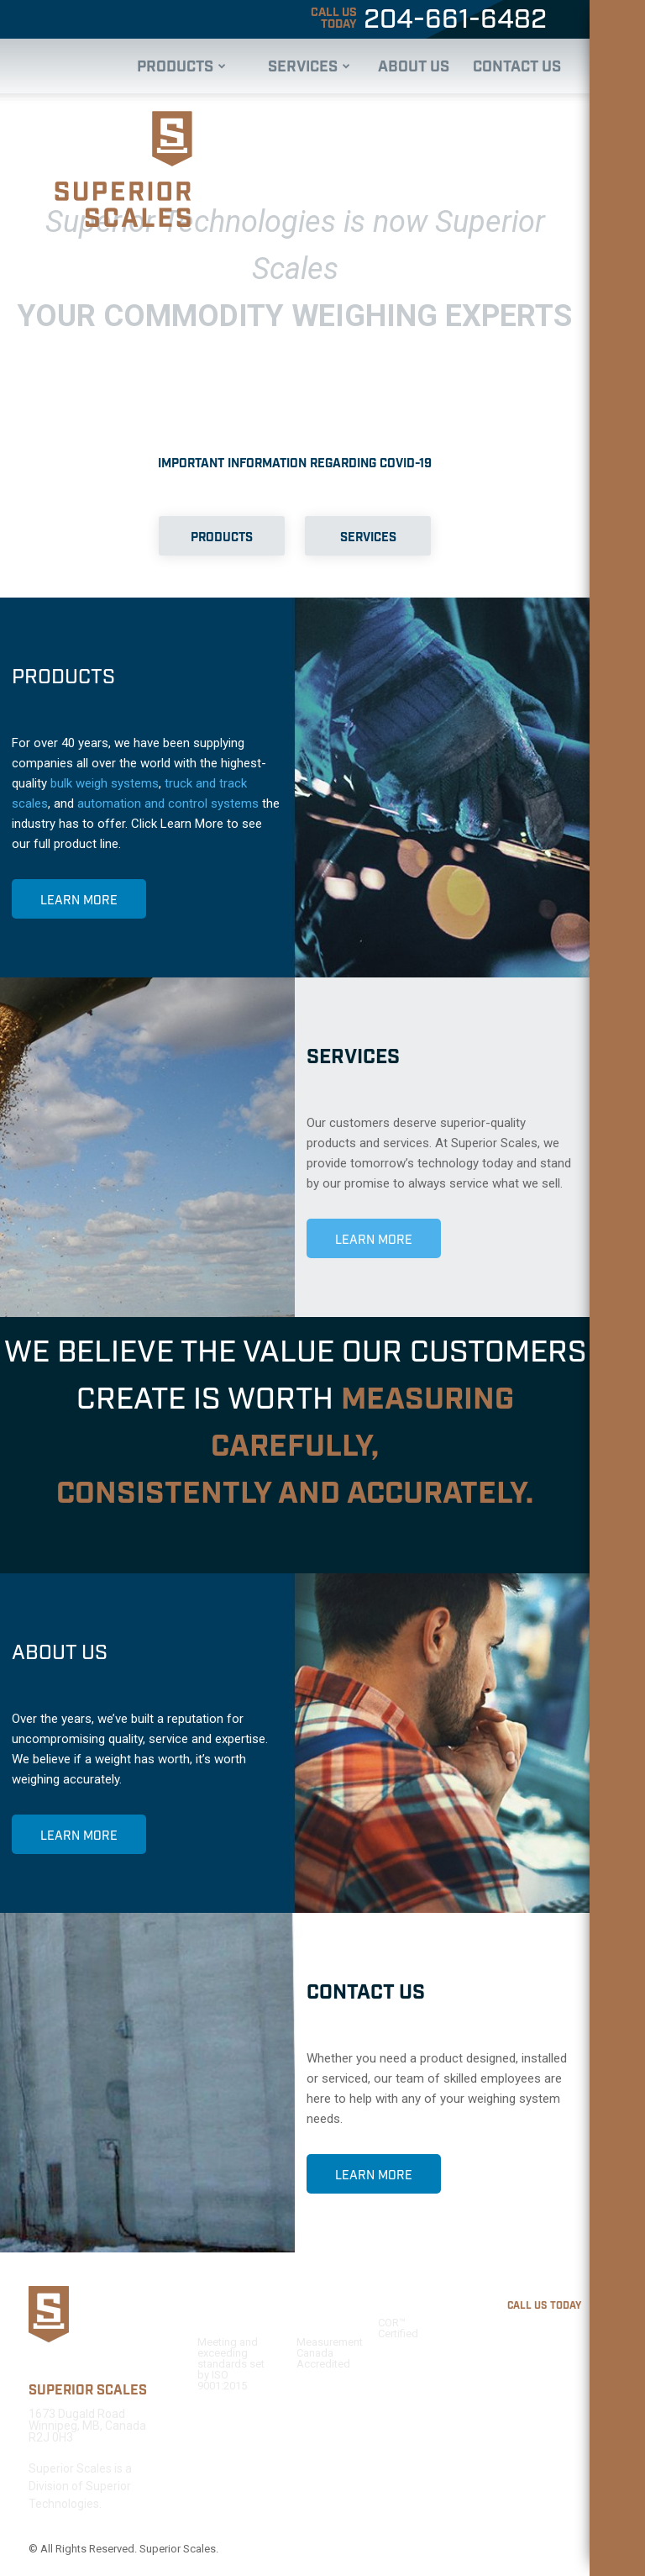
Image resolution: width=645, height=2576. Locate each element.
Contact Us (517, 67)
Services (309, 67)
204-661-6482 (427, 20)
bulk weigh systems (104, 783)
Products (181, 67)
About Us (413, 67)
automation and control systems (168, 803)
